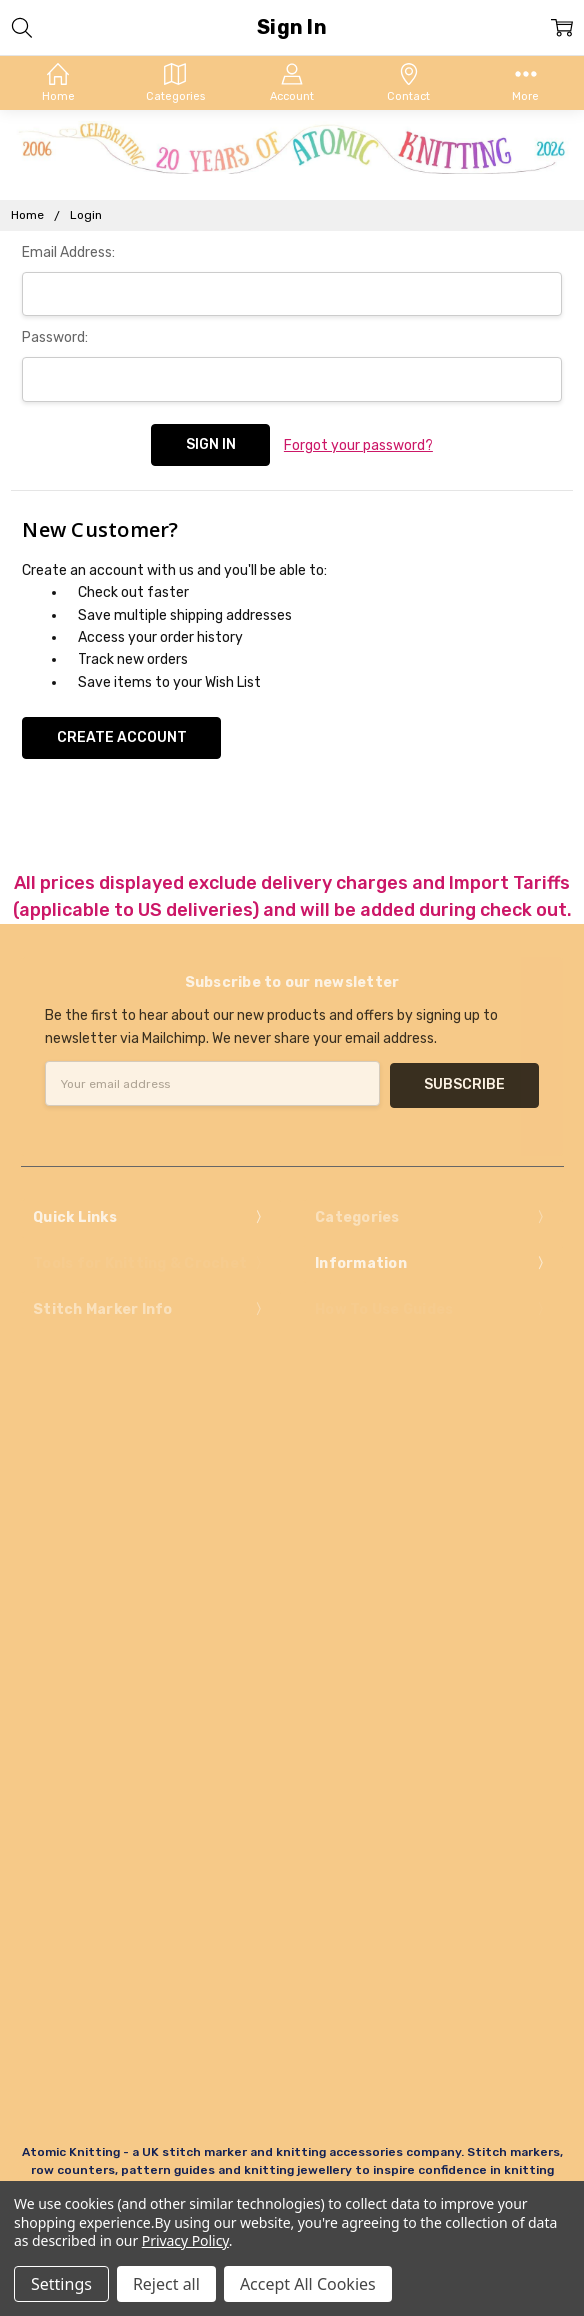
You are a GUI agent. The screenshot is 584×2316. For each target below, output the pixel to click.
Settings (61, 2284)
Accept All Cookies (308, 2284)
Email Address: (68, 252)
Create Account (122, 734)
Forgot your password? (358, 444)
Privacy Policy (185, 2240)
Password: (55, 337)
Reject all (166, 2284)
